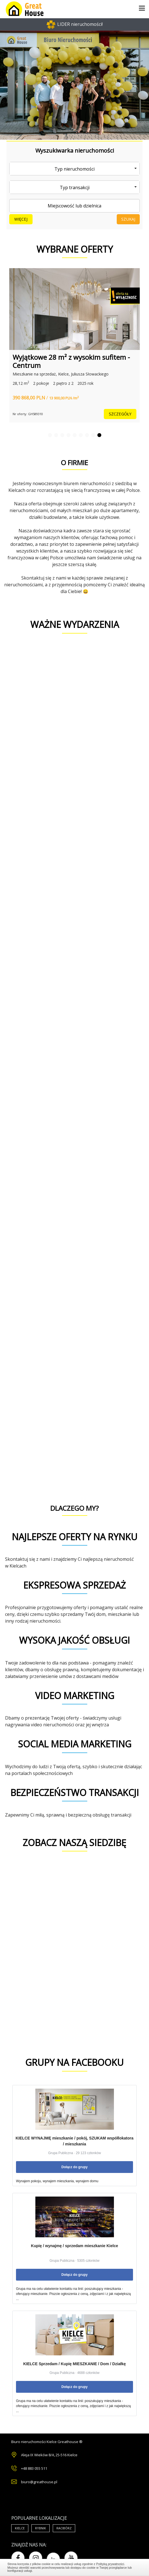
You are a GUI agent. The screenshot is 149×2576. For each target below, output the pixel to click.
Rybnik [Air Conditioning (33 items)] (40, 2528)
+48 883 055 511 (34, 2468)
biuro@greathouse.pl (39, 2481)
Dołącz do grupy (74, 2167)
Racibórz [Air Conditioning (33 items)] (64, 2528)
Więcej (21, 219)
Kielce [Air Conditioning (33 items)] (20, 2528)
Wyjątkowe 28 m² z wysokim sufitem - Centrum (71, 361)
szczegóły (120, 414)
